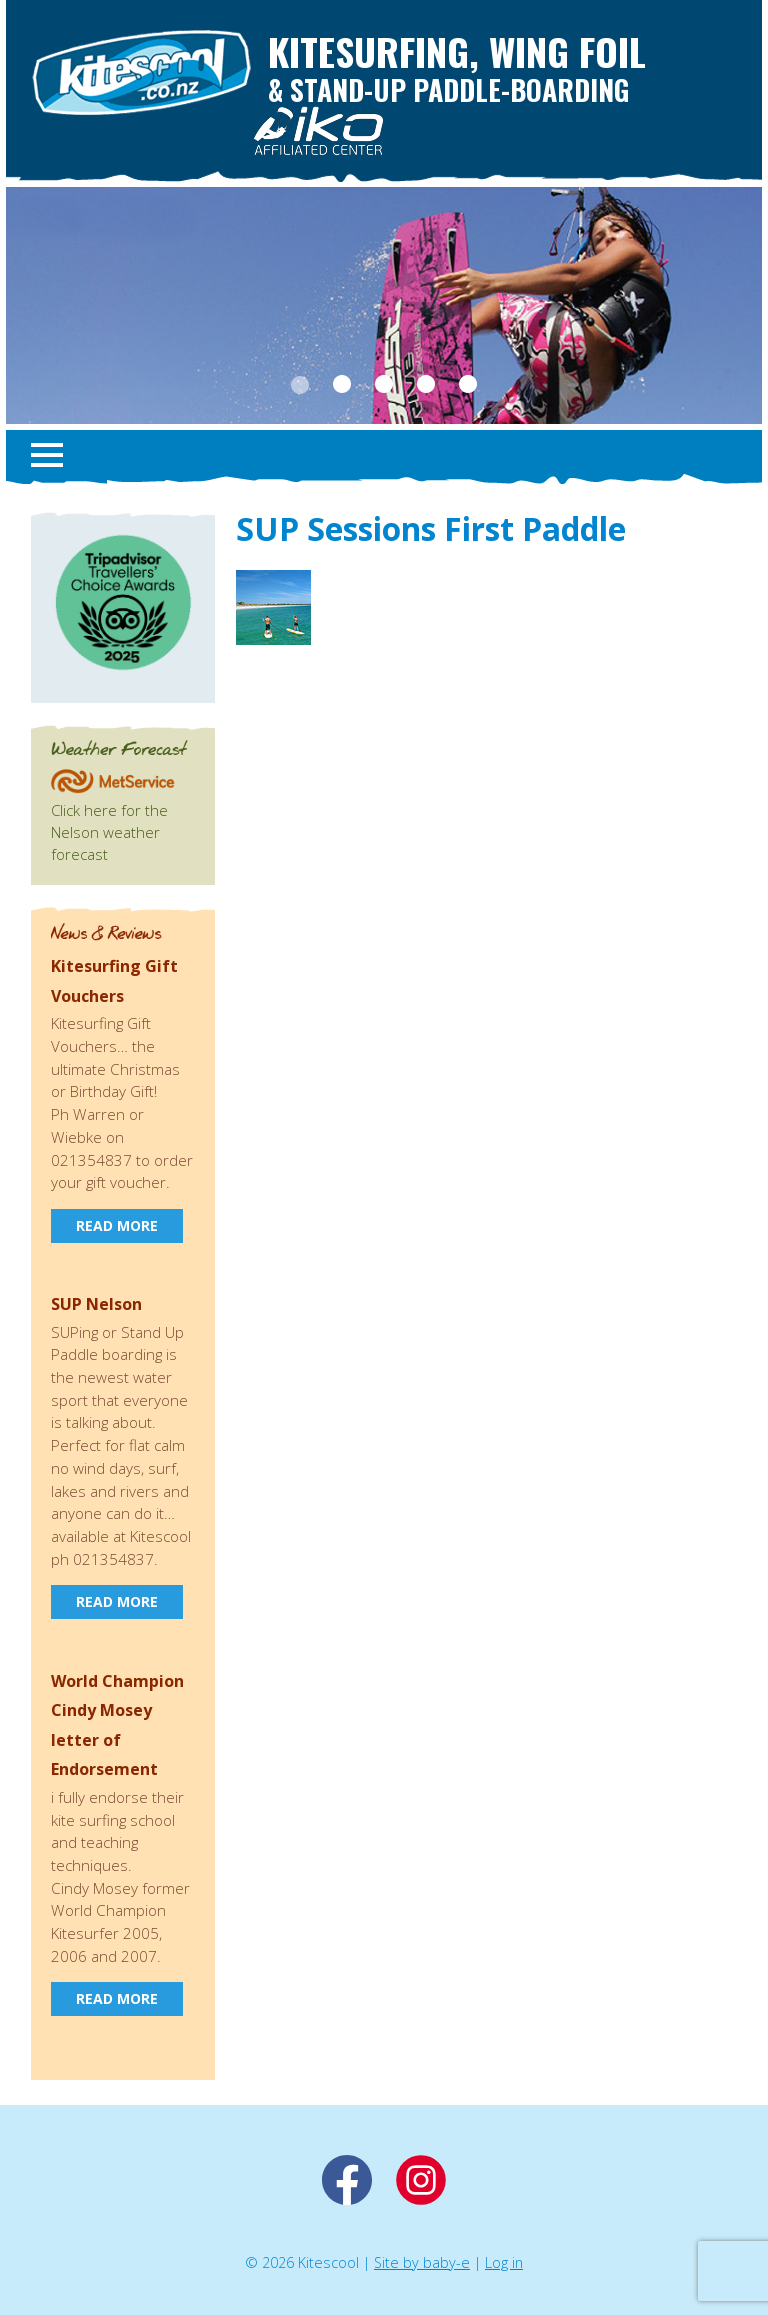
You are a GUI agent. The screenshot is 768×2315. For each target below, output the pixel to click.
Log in (504, 2262)
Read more (117, 1225)
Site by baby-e (422, 2262)
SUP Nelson (96, 1304)
